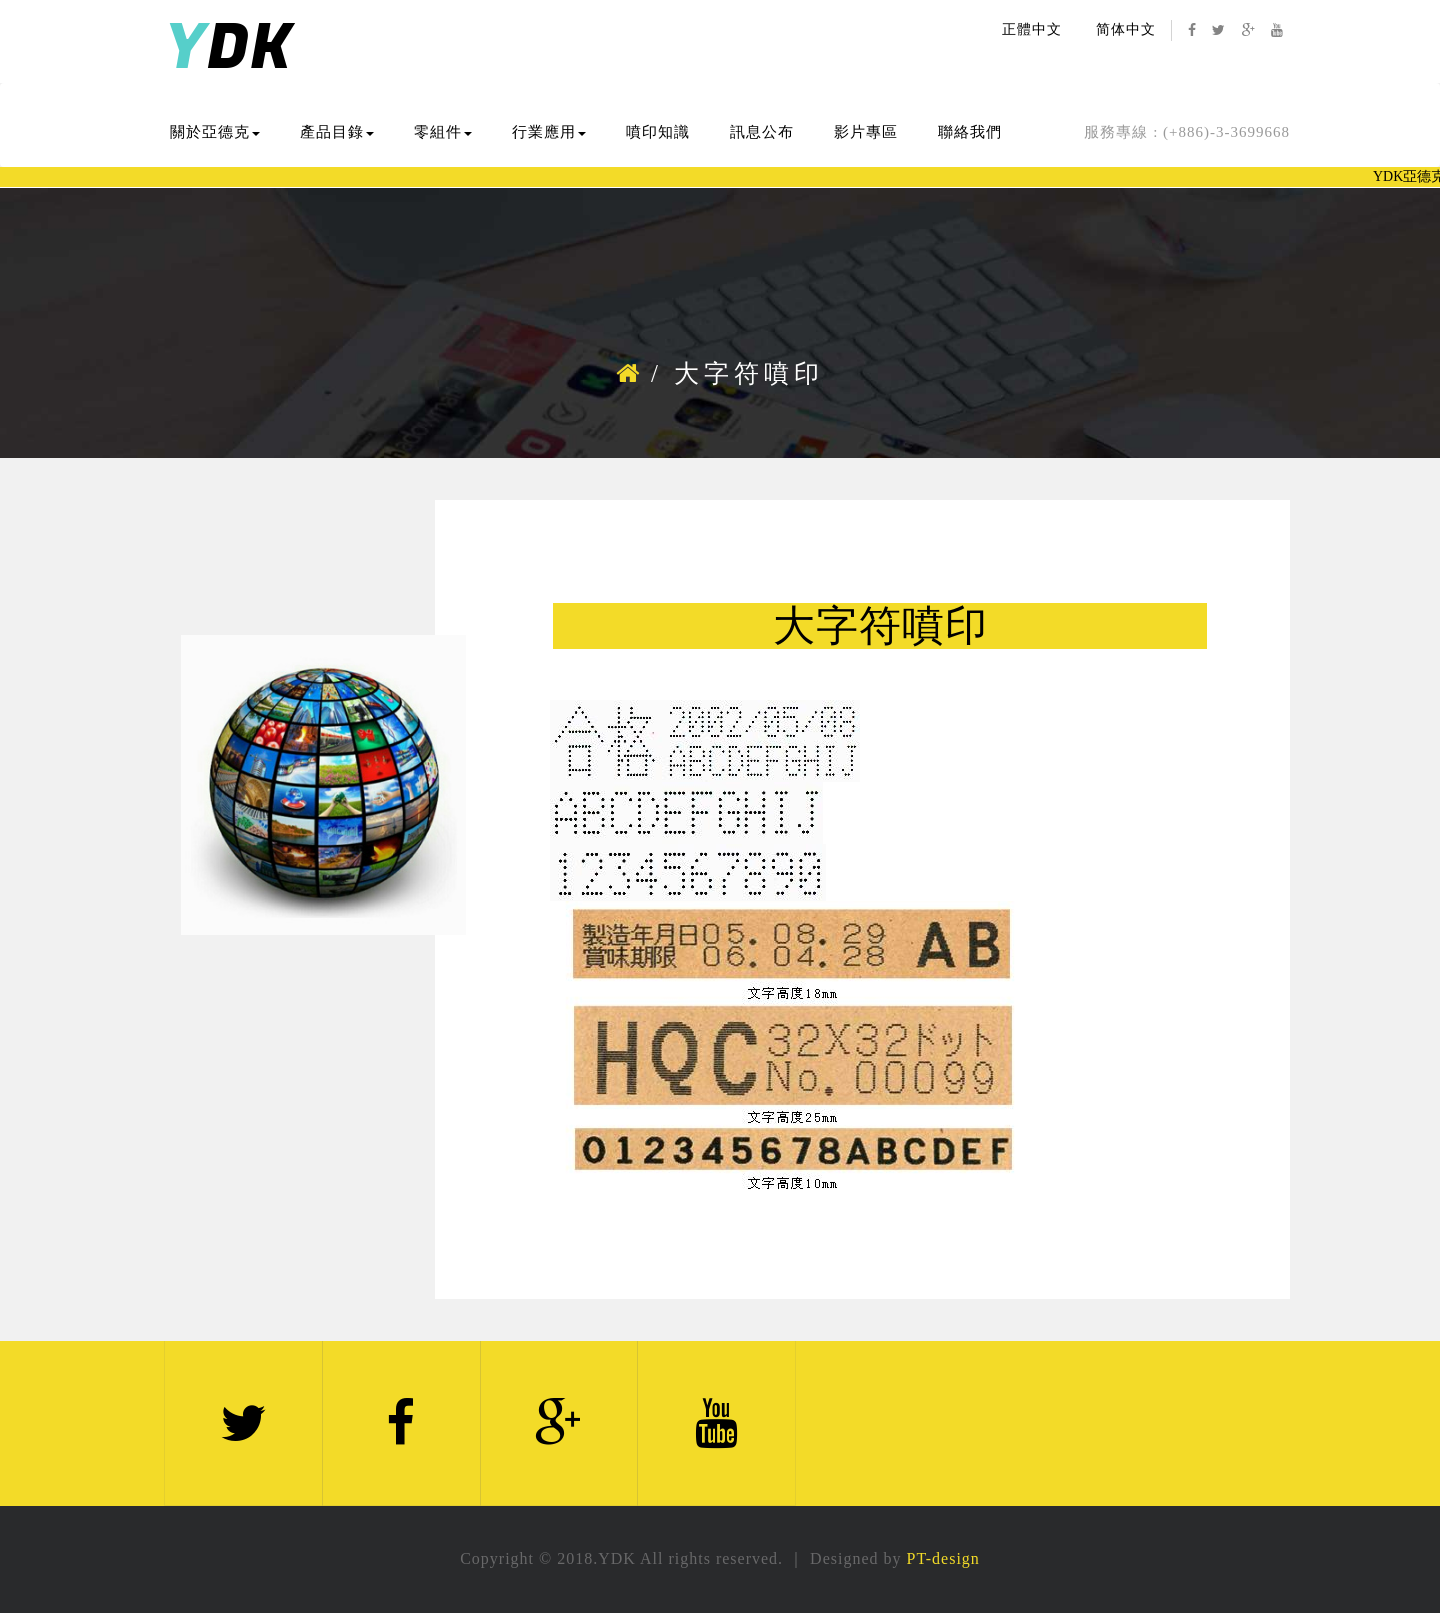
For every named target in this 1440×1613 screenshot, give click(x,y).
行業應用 (549, 132)
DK (228, 48)
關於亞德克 (215, 132)
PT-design (943, 1558)
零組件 (443, 132)
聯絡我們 (970, 132)
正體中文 (1032, 29)
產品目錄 (337, 132)
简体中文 (1126, 29)
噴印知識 (658, 132)
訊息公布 (762, 132)
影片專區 (866, 132)
